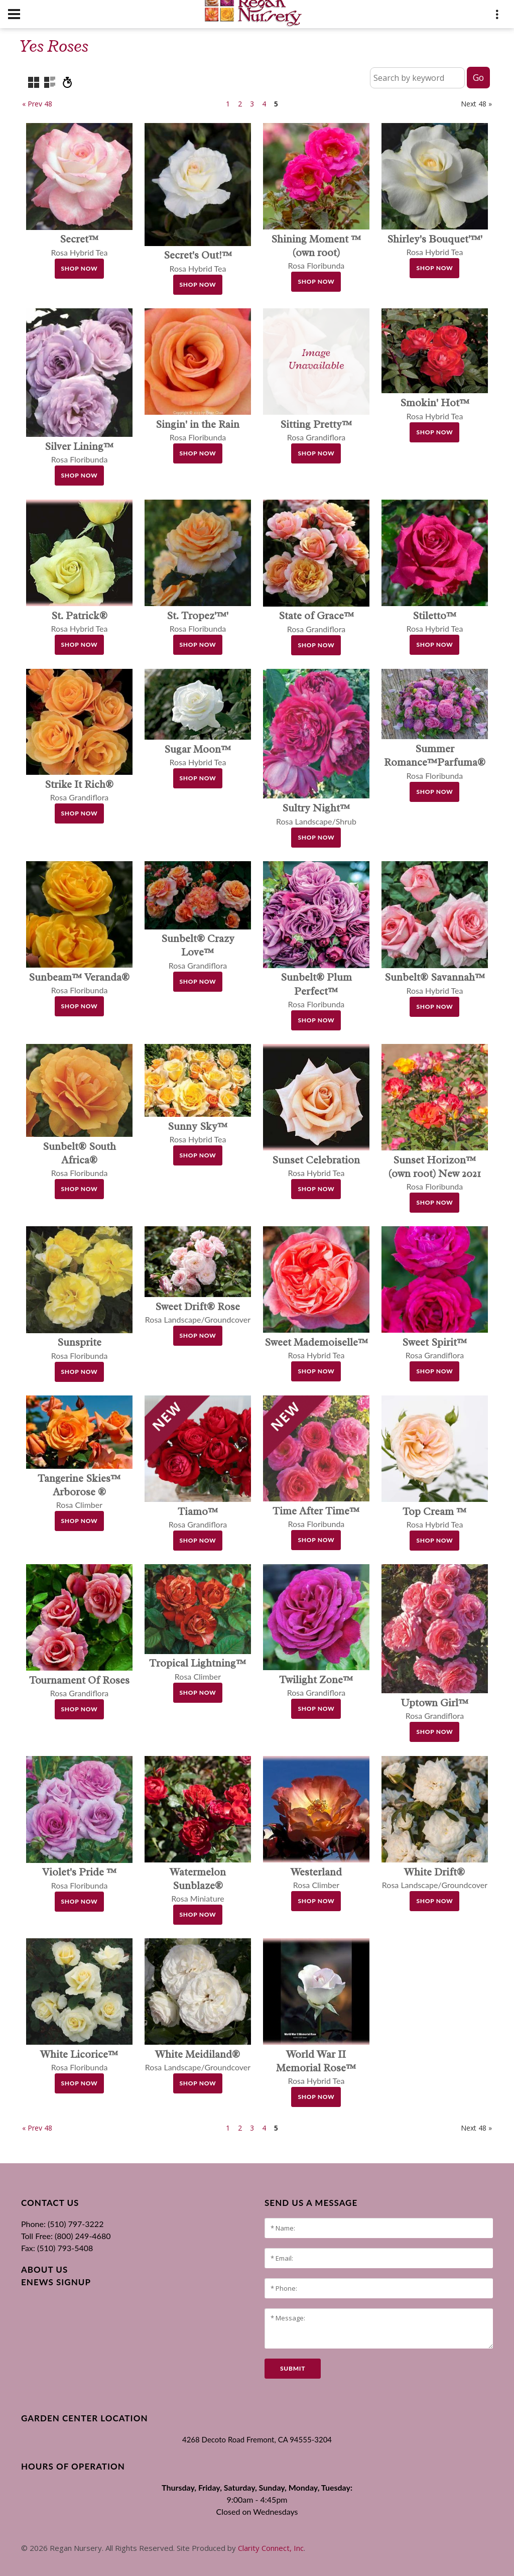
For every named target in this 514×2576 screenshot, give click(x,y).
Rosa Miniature (198, 1885)
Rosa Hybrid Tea (316, 2067)
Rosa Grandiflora (197, 952)
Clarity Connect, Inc (271, 2548)
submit (292, 2368)
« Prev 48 (37, 103)
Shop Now (79, 268)
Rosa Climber (79, 1491)
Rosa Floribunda (316, 252)
